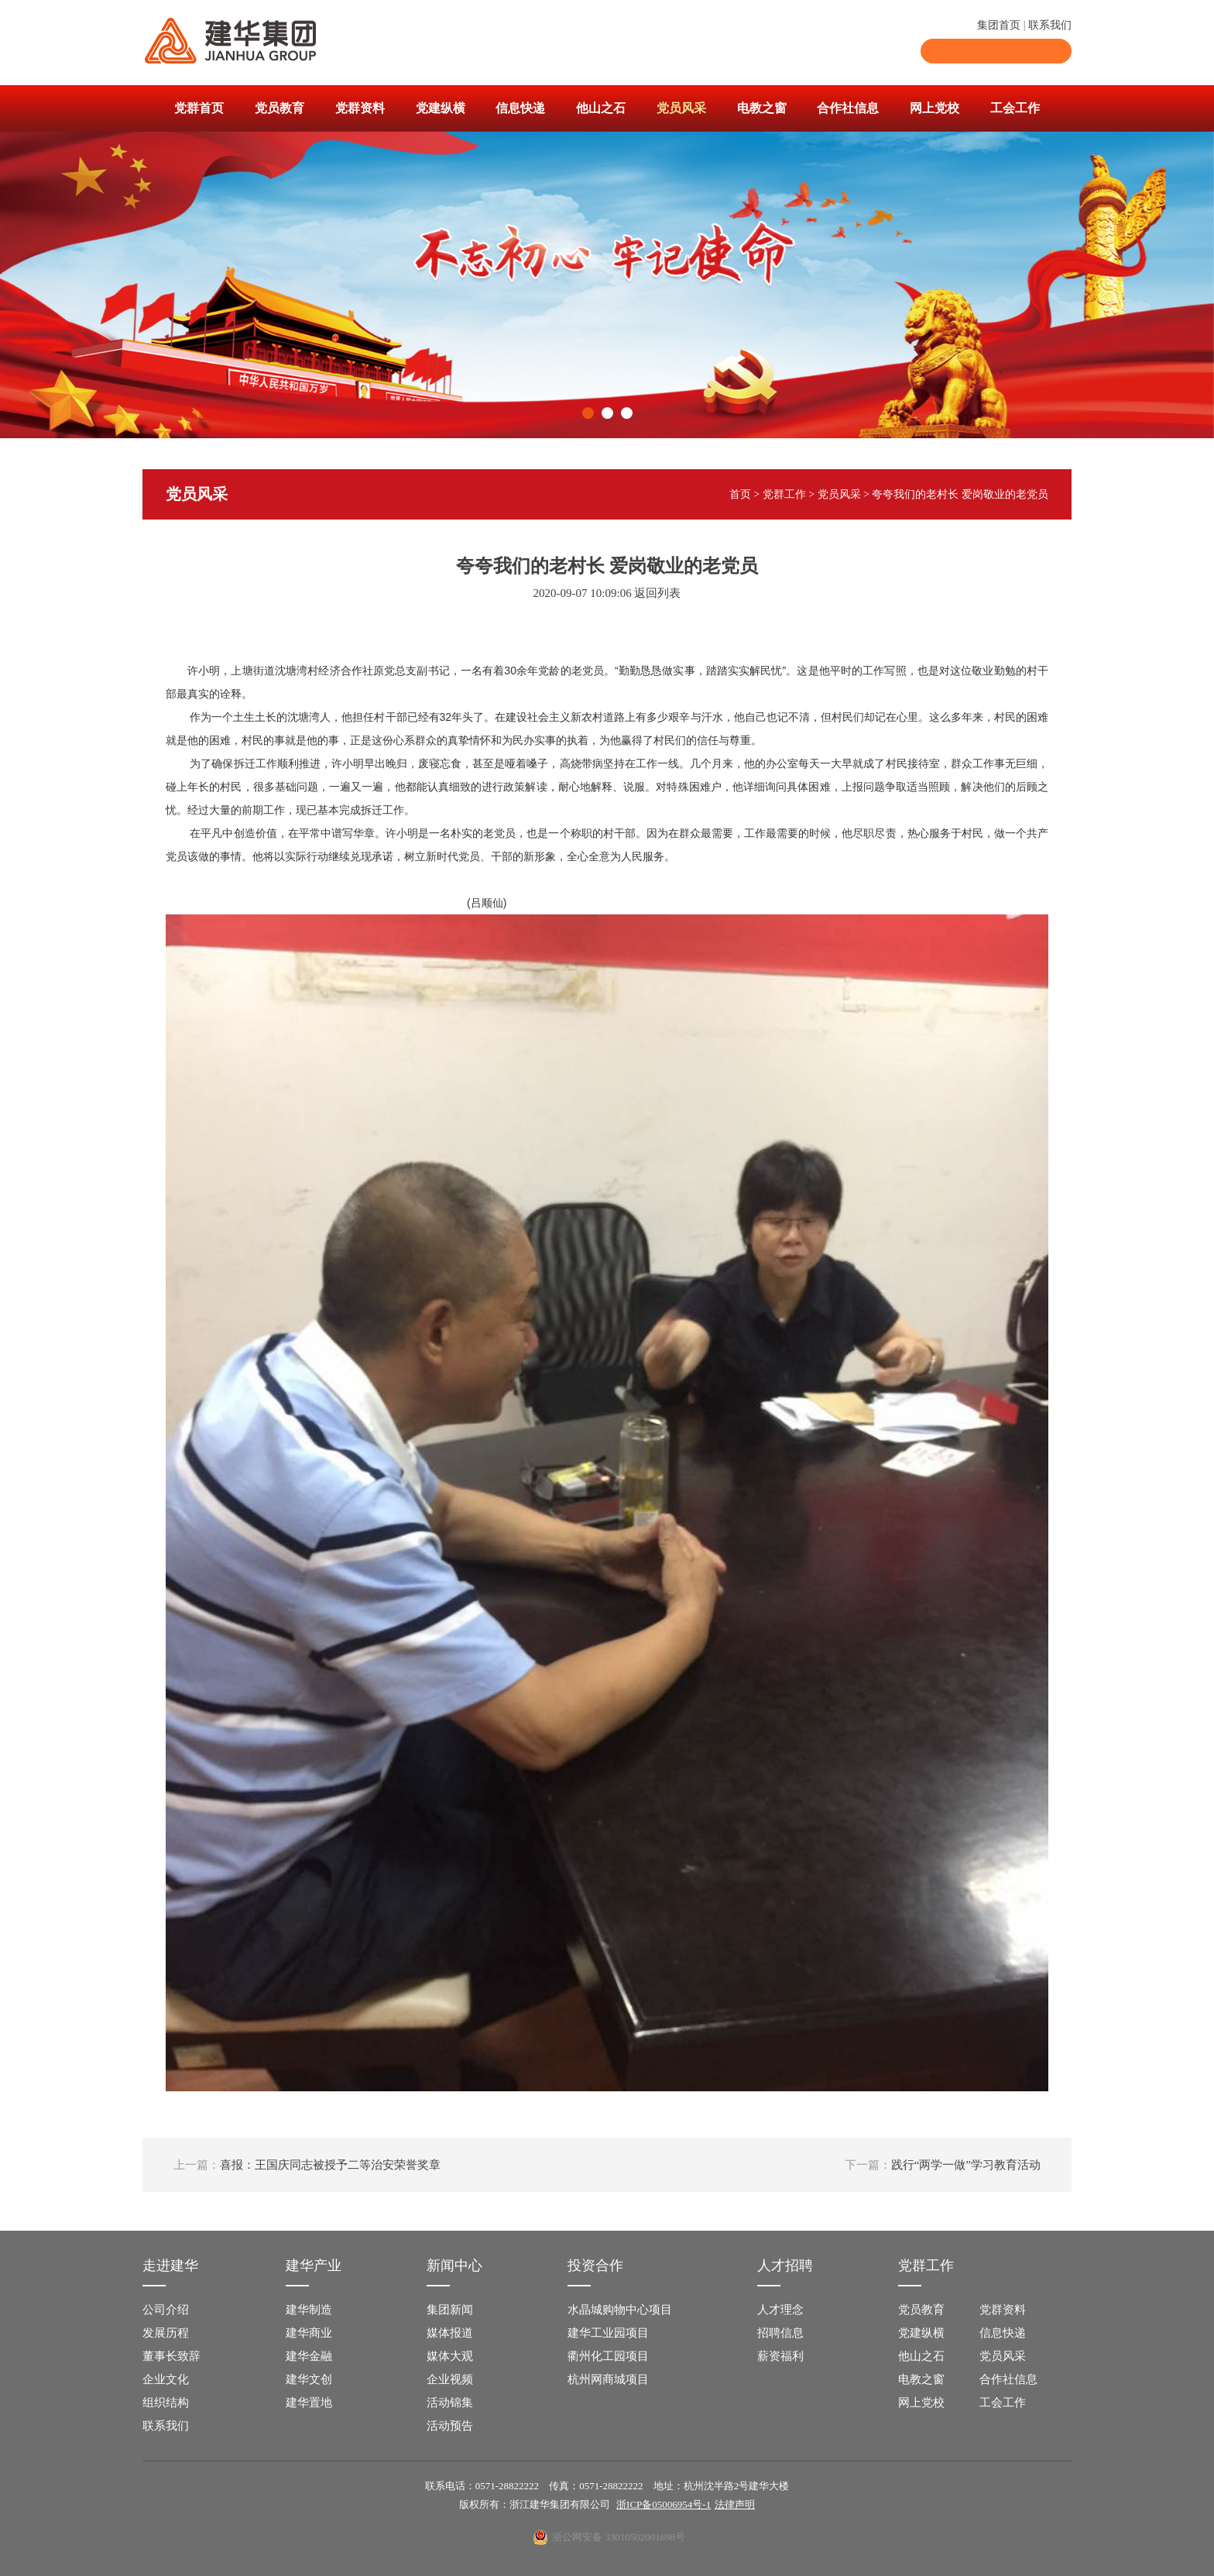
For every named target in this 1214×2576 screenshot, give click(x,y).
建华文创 (309, 2379)
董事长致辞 (171, 2356)
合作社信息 (848, 108)
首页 (740, 494)
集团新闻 (450, 2309)
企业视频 (450, 2379)
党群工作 (784, 494)
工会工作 (1015, 108)
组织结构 (165, 2402)
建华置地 (309, 2402)
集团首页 (998, 25)
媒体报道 (450, 2333)
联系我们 (1050, 25)
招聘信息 (780, 2333)
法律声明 (735, 2504)
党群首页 (199, 108)
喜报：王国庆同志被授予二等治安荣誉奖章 (307, 2165)
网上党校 (934, 108)
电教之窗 (762, 108)
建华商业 (309, 2333)
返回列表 (657, 593)
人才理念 (780, 2309)
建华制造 (309, 2309)
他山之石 (601, 108)
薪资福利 (780, 2356)
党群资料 (360, 108)
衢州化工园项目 (608, 2356)
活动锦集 (450, 2402)
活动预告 (450, 2426)
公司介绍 (165, 2309)
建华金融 (309, 2356)
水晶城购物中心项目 (620, 2309)
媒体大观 (450, 2356)
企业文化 (165, 2379)
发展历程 (165, 2333)
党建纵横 (440, 108)
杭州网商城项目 (608, 2379)
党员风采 (681, 108)
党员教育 (279, 108)
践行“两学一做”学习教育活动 (943, 2165)
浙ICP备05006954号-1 (663, 2504)
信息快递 (520, 108)
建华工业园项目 (608, 2333)
